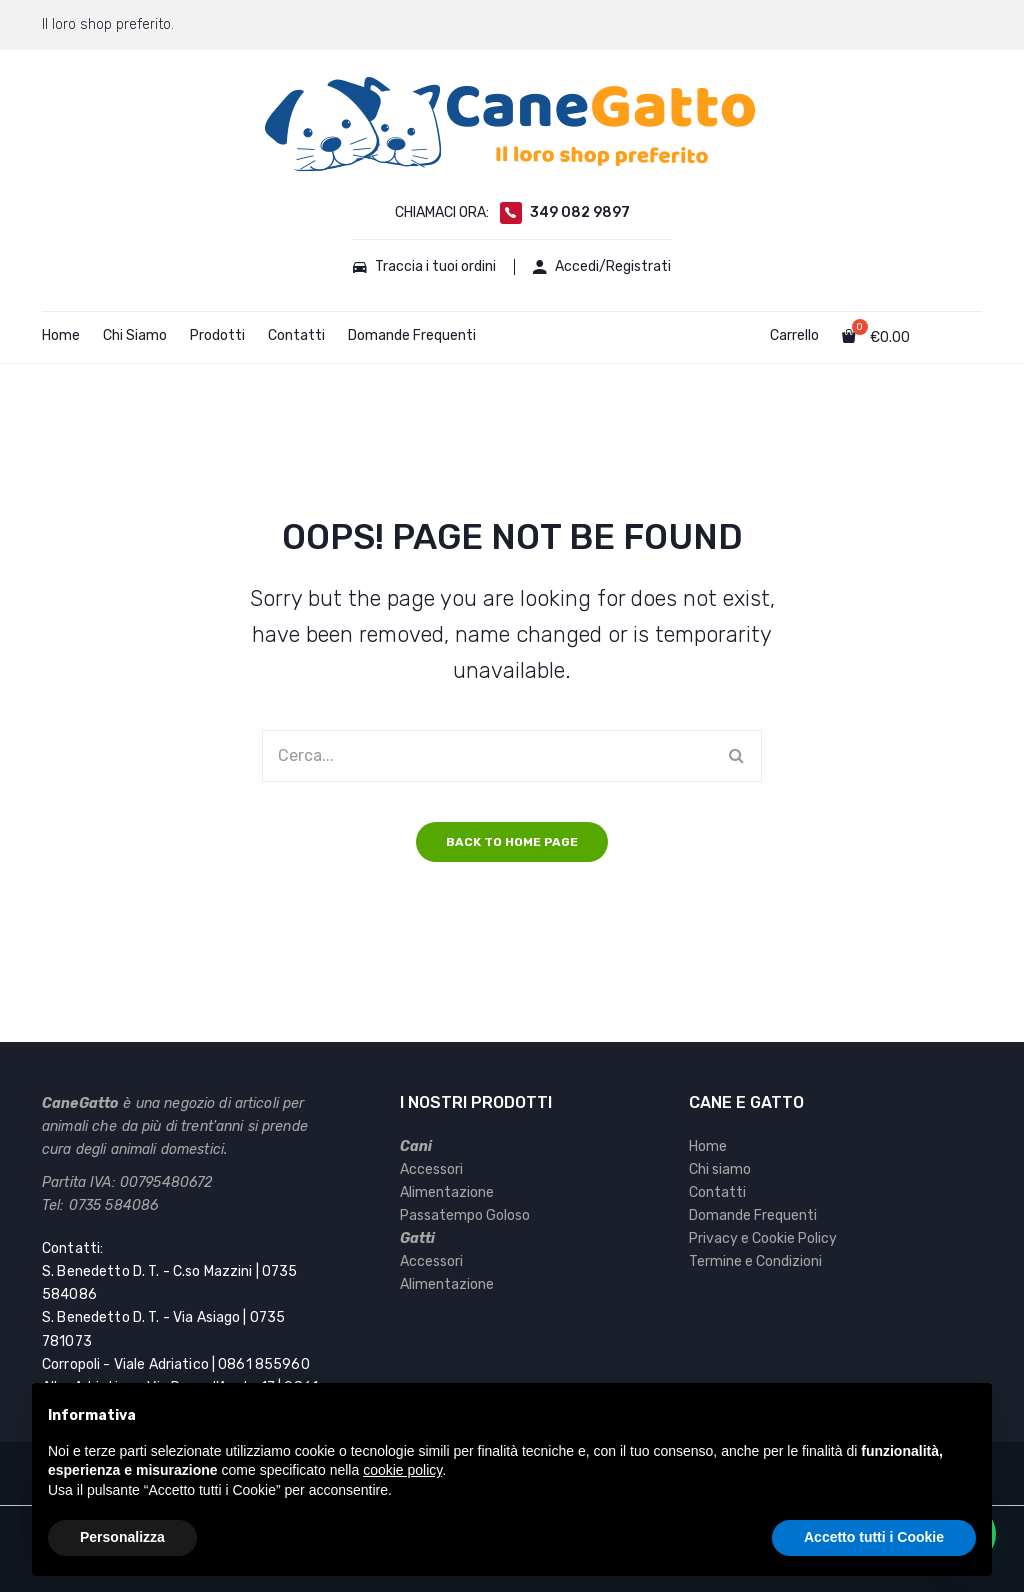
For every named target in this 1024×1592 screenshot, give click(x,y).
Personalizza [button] (122, 1537)
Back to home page (512, 842)
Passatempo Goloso (465, 1215)
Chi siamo (720, 1169)
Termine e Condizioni (755, 1261)
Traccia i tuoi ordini (423, 267)
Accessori (431, 1169)
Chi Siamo (135, 335)
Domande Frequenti (412, 335)
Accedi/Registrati (604, 267)
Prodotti (217, 335)
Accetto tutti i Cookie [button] (874, 1537)
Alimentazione (447, 1192)
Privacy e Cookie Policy (763, 1238)
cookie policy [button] (402, 1470)
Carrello (794, 335)
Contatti (296, 335)
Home (61, 335)
